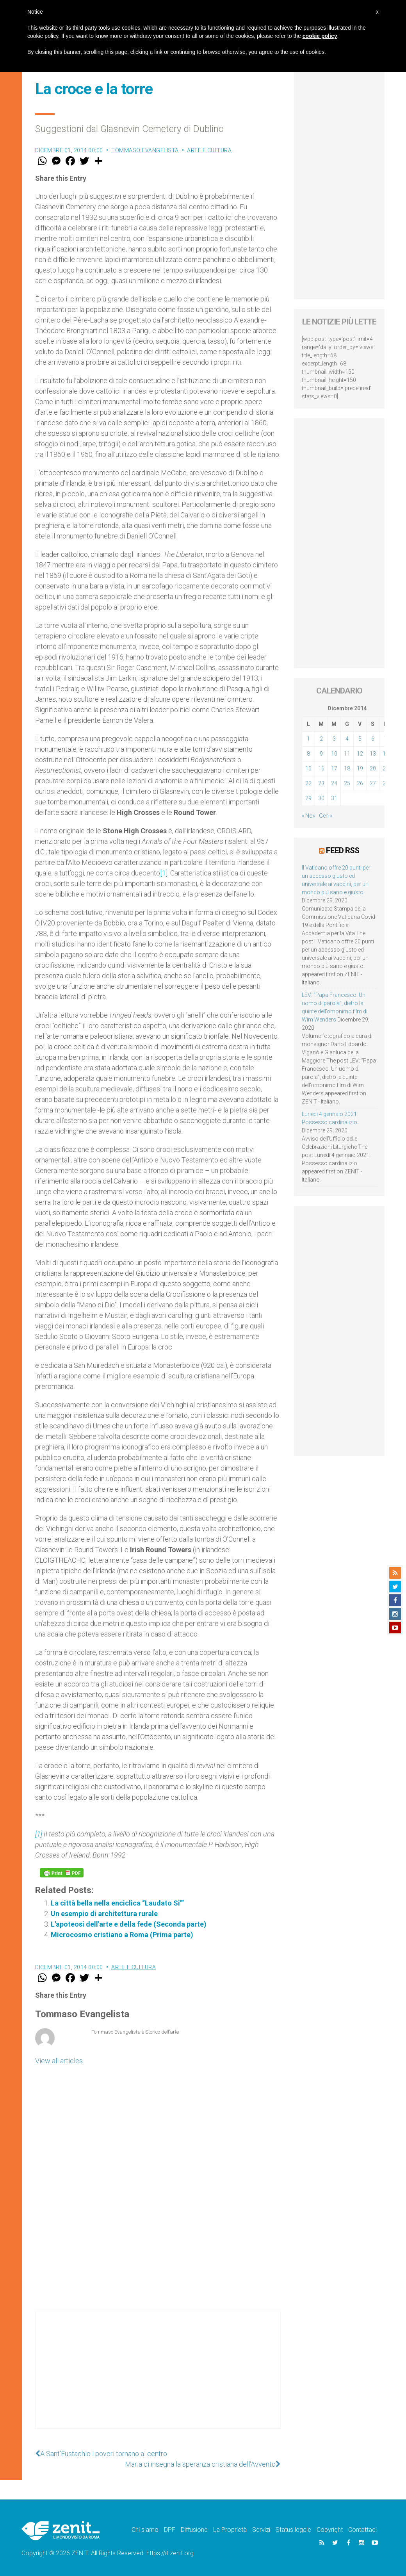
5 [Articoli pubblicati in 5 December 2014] (359, 739)
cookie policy (320, 36)
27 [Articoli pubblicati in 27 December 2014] (373, 783)
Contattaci (362, 2529)
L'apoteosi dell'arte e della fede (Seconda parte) (129, 1924)
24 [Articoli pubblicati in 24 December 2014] (334, 783)
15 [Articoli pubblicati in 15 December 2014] (308, 768)
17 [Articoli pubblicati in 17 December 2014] (334, 768)
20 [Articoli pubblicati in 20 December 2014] (373, 768)
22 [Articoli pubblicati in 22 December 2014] (308, 783)
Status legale (293, 2529)
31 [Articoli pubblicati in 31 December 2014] (334, 798)
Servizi (261, 2529)
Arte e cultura (209, 150)
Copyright (330, 2529)
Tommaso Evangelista (145, 150)
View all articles (59, 2061)
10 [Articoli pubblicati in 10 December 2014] (334, 754)
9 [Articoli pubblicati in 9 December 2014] (321, 754)
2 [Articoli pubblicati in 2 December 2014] (321, 739)
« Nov (308, 816)
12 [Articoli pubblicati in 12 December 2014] (360, 754)
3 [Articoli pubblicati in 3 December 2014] (334, 739)
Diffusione (194, 2529)
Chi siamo (145, 2529)
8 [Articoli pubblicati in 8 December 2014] (308, 754)
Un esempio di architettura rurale (104, 1913)
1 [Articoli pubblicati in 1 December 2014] (308, 739)
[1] (163, 873)
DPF (169, 2529)
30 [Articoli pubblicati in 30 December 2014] (321, 798)
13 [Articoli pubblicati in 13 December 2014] (373, 754)
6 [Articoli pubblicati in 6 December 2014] (372, 739)
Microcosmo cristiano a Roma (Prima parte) (122, 1935)
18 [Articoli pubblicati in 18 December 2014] (347, 768)
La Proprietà (230, 2529)
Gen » (325, 816)
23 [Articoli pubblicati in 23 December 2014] (321, 783)
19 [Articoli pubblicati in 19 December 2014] (360, 768)
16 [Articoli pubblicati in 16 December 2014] (321, 768)
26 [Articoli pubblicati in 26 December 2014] (360, 783)
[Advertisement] (157, 2377)
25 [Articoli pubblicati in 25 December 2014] (347, 783)
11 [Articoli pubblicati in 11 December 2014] (347, 754)
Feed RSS (342, 850)
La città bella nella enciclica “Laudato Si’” (117, 1903)
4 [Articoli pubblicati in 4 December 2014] (347, 739)
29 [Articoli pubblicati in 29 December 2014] (308, 798)
